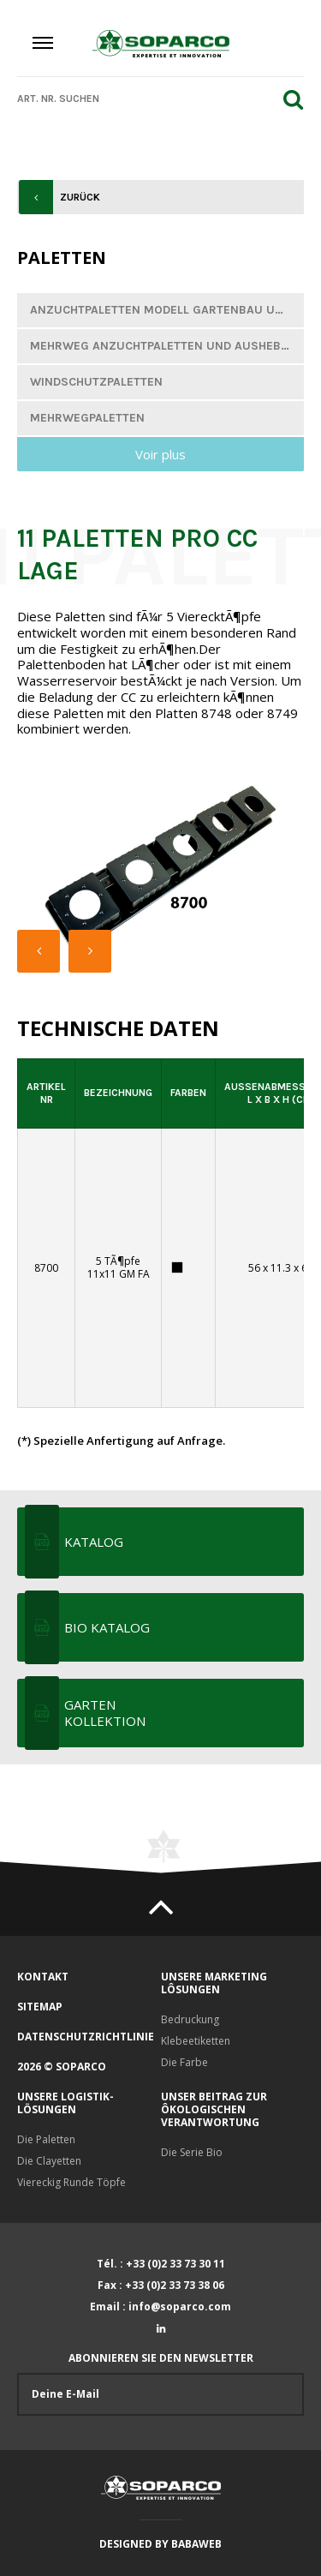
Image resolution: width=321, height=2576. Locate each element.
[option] (160, 872)
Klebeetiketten (195, 2041)
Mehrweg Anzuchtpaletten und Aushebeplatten (167, 345)
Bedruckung (190, 2019)
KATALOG (93, 1541)
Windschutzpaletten (96, 381)
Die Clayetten (49, 2161)
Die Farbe (184, 2062)
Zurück (80, 197)
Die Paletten (46, 2139)
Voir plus (160, 454)
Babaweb (196, 2544)
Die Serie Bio (192, 2152)
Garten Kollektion (105, 1712)
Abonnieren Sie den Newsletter (160, 2383)
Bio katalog (107, 1627)
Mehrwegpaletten (87, 417)
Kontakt (42, 1976)
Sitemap (39, 2006)
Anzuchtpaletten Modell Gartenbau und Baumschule (167, 310)
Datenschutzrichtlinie (85, 2036)
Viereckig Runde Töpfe (71, 2182)
